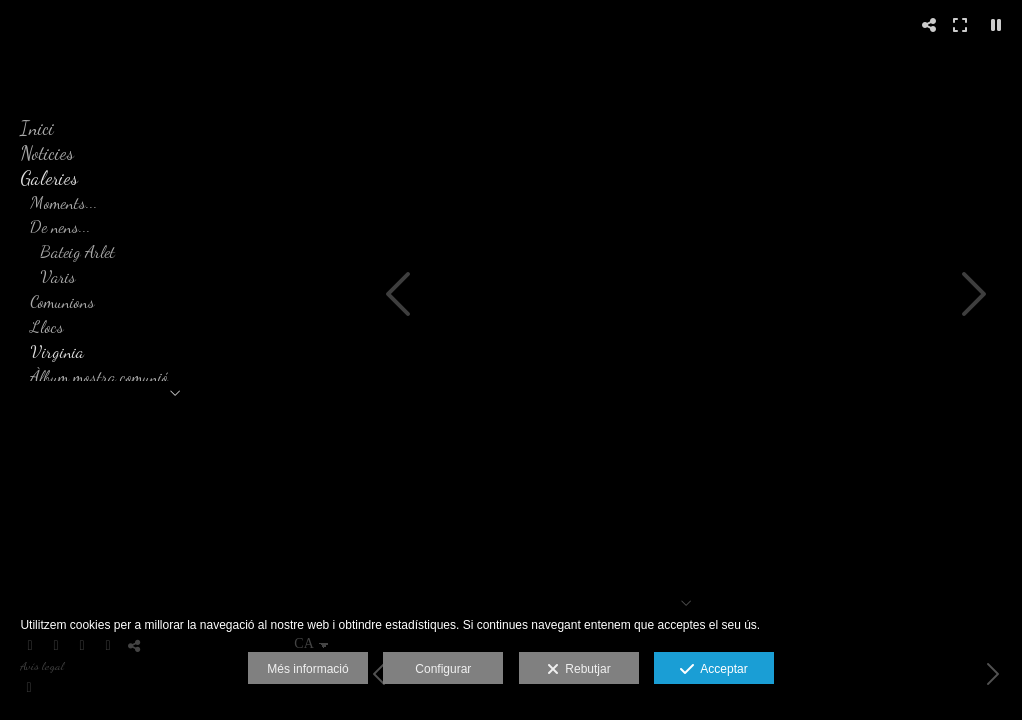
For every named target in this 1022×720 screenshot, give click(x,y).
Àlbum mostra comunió (99, 376)
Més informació (307, 669)
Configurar (443, 669)
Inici (37, 128)
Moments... (64, 202)
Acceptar (713, 670)
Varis (58, 276)
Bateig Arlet (77, 251)
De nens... (60, 226)
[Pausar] (996, 25)
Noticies (47, 153)
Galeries (49, 178)
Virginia (57, 351)
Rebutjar (579, 670)
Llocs (47, 326)
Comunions (62, 301)
